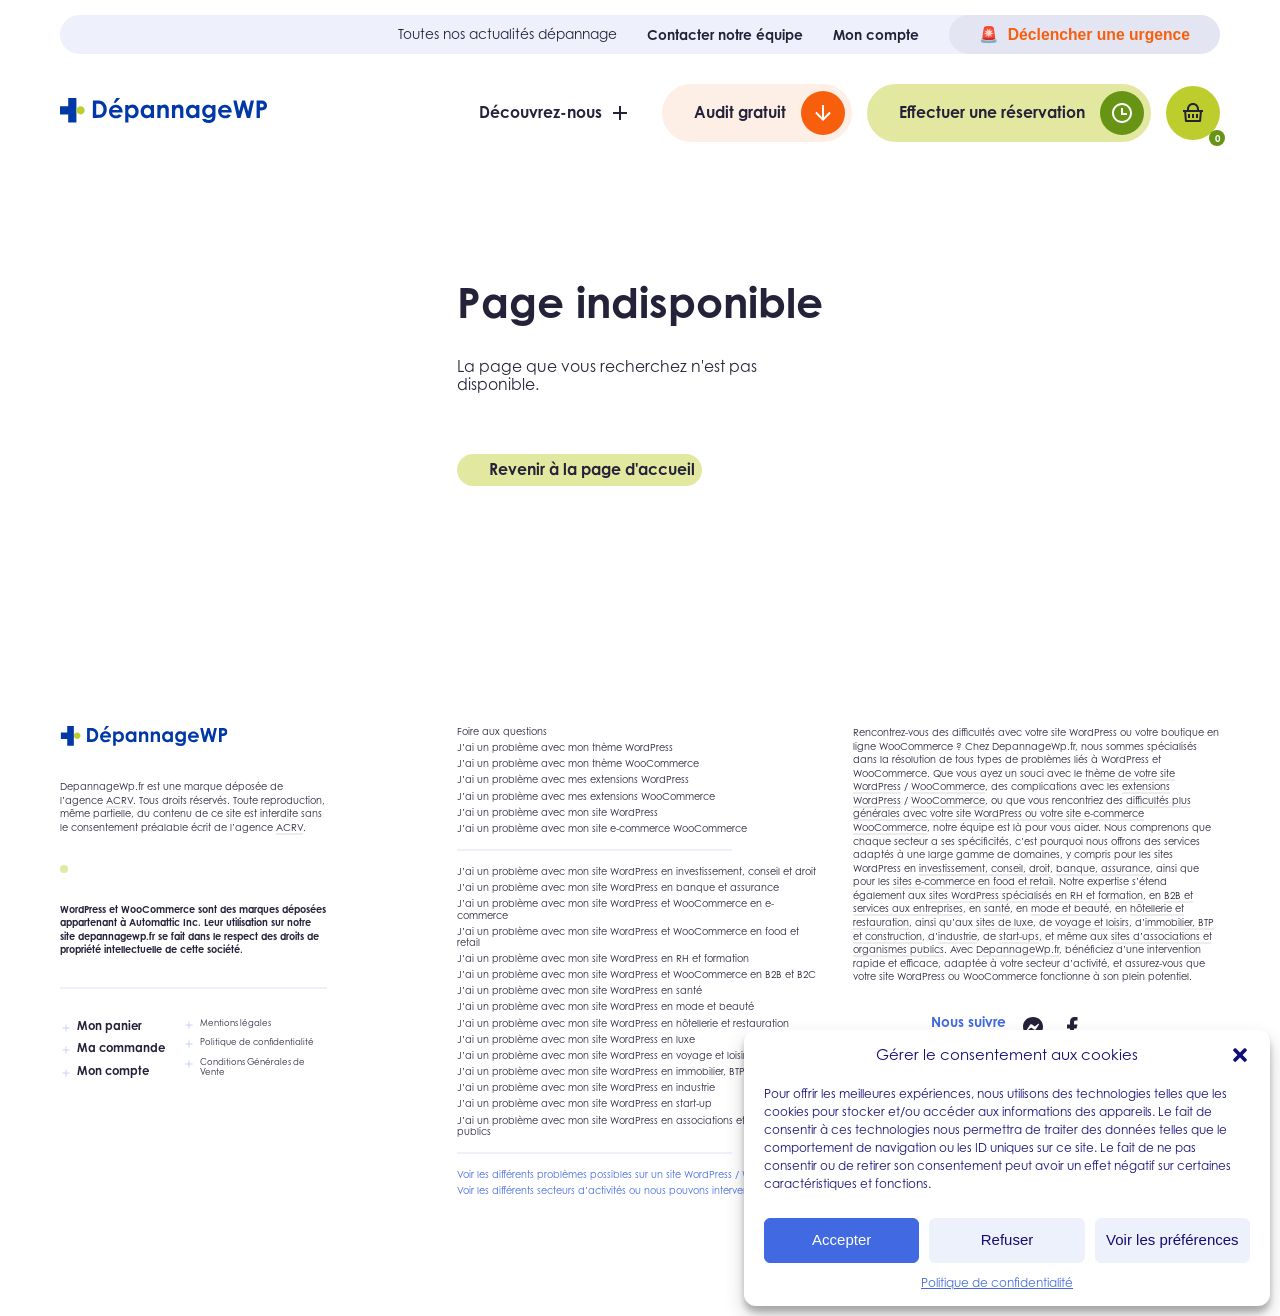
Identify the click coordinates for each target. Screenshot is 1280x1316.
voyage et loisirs (1092, 922)
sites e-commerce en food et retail (973, 881)
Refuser (1007, 1239)
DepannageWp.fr (1017, 949)
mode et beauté (1070, 908)
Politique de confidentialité (997, 1282)
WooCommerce (948, 786)
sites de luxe (1004, 922)
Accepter (841, 1239)
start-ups (1019, 936)
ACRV (119, 800)
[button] (1240, 1055)
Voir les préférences (1172, 1239)
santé (997, 908)
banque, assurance (1103, 868)
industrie (957, 936)
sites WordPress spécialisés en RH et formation (1036, 895)
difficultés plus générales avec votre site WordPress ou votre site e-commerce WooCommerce (1022, 814)
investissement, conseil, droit (984, 868)
